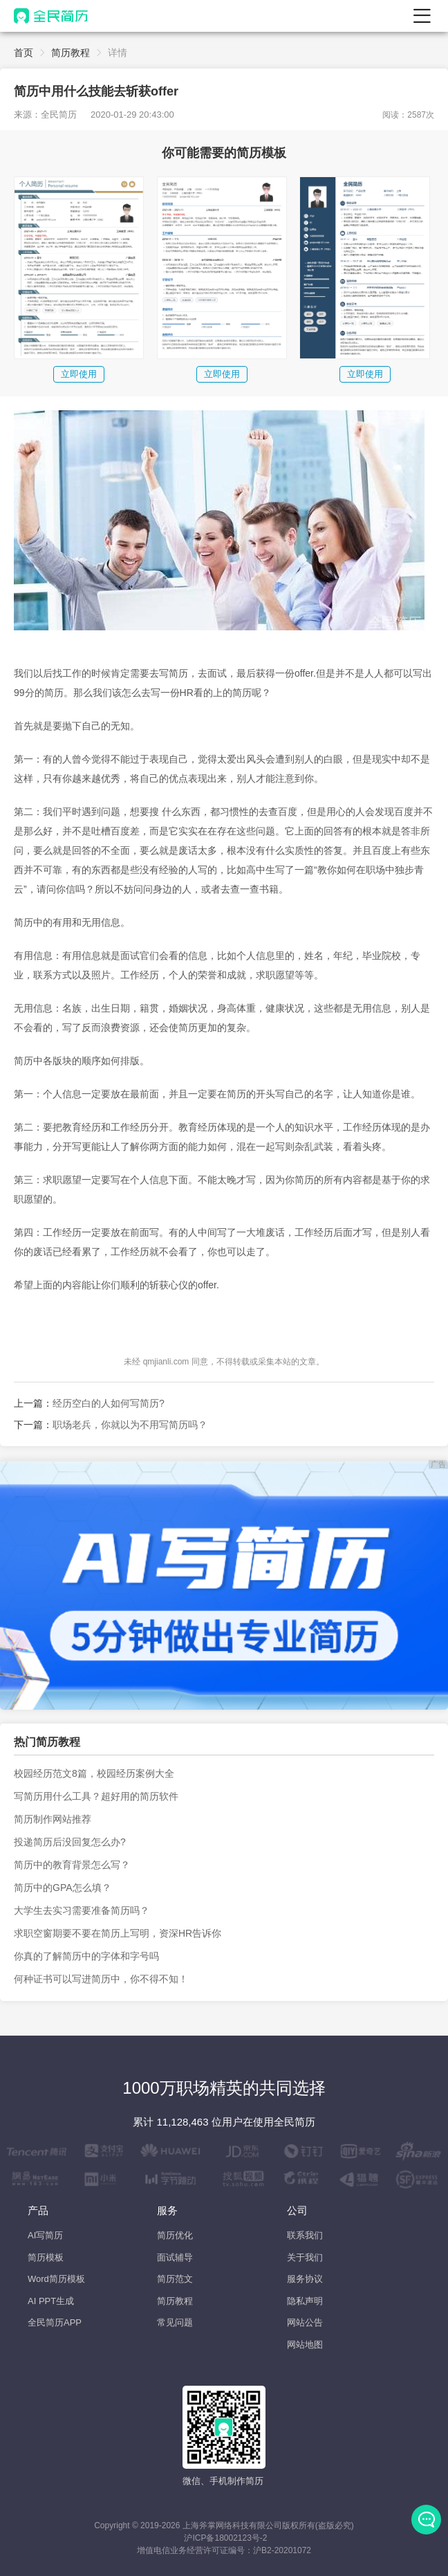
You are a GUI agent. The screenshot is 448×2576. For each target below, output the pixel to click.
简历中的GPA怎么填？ (62, 1887)
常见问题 (175, 2322)
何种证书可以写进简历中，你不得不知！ (101, 1978)
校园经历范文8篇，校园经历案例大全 (94, 1773)
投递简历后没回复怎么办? (70, 1841)
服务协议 (305, 2279)
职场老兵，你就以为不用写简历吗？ (130, 1424)
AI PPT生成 (51, 2301)
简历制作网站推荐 (52, 1819)
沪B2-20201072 (282, 2550)
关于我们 (305, 2257)
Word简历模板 (56, 2279)
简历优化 (175, 2235)
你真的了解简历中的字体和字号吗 (86, 1956)
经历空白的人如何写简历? (109, 1403)
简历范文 (175, 2279)
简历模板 (46, 2257)
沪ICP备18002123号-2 (225, 2538)
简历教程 (70, 52)
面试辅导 (175, 2257)
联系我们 (305, 2235)
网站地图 (305, 2344)
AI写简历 (45, 2235)
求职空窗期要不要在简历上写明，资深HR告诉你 (117, 1933)
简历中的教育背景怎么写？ (72, 1864)
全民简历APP (55, 2322)
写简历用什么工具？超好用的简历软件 (96, 1796)
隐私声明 (305, 2301)
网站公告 (305, 2322)
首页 (23, 52)
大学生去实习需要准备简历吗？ (81, 1910)
